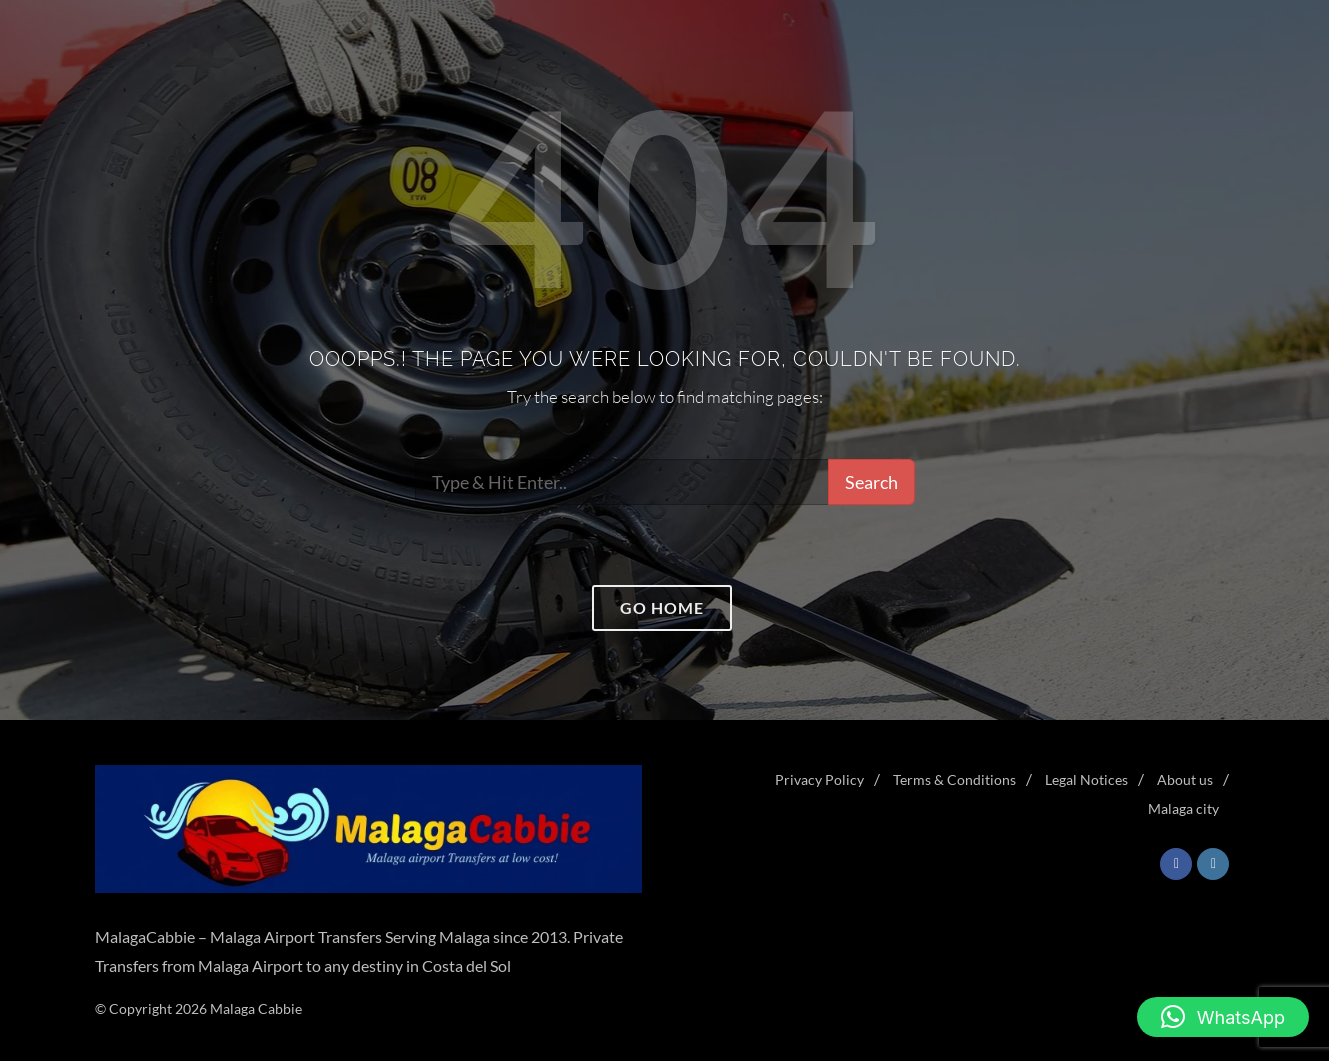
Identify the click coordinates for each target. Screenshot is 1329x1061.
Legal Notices (1086, 779)
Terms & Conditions (954, 779)
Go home (662, 607)
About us (1185, 779)
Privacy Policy (819, 779)
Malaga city (1183, 808)
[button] (1223, 1017)
